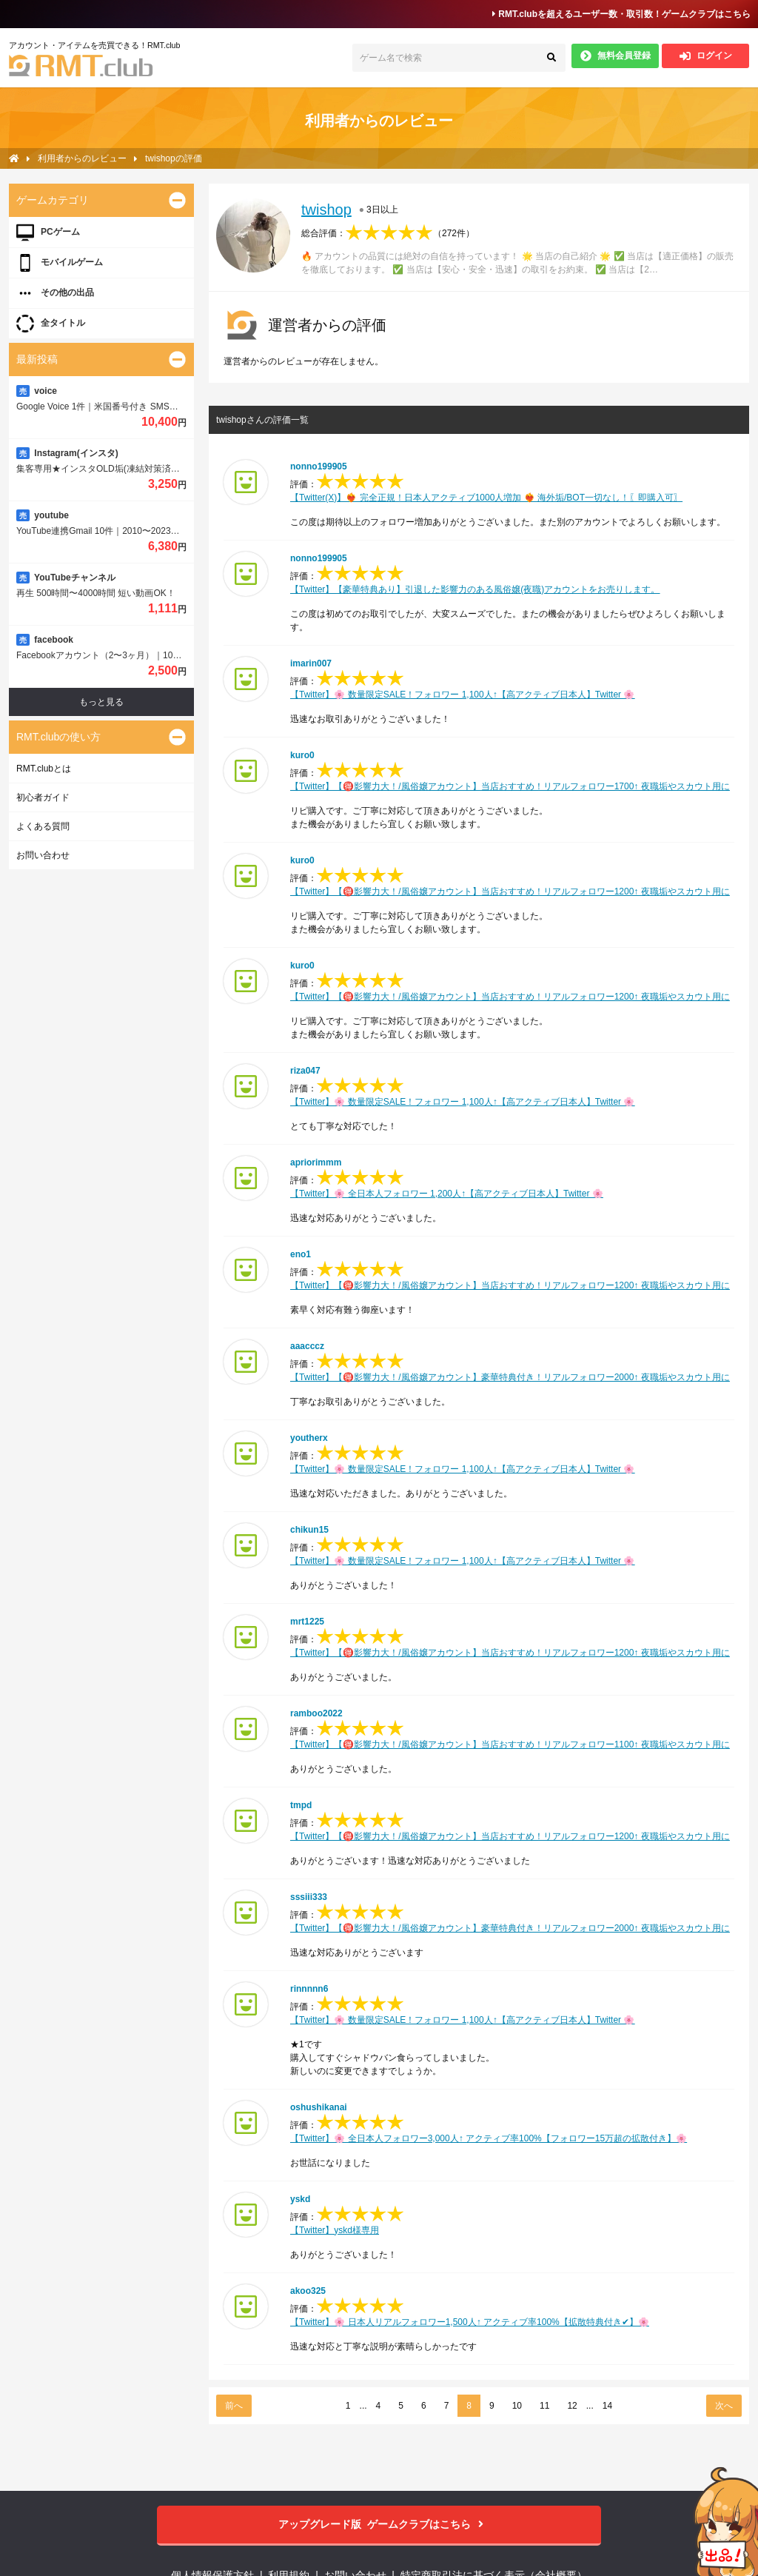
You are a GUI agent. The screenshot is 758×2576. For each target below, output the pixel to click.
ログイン (706, 55)
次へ (724, 2406)
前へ (234, 2406)
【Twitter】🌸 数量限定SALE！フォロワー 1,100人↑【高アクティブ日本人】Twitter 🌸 (462, 694)
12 (572, 2406)
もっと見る (101, 702)
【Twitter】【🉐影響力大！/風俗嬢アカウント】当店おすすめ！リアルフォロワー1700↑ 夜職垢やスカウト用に (510, 786)
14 (607, 2406)
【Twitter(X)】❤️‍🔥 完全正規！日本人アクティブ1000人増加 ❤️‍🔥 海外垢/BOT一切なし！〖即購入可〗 (486, 497)
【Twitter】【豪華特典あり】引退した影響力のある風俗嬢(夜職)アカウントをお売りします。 (475, 589)
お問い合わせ (43, 855)
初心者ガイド (43, 797)
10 (517, 2406)
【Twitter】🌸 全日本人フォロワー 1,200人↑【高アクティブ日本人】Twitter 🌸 (446, 1193)
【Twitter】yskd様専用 (334, 2230)
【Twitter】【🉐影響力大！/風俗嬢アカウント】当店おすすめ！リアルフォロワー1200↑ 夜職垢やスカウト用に (510, 891)
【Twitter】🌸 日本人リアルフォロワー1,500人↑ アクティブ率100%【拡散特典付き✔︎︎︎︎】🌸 (469, 2322)
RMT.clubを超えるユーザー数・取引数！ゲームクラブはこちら (621, 14)
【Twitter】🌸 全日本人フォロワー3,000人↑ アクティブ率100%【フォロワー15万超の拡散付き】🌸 (488, 2138)
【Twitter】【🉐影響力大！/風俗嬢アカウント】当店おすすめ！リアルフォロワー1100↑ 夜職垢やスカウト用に (510, 1744)
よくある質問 (43, 826)
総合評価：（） (387, 233)
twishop (326, 209)
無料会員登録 (615, 55)
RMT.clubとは (43, 768)
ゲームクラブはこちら (379, 2524)
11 (544, 2406)
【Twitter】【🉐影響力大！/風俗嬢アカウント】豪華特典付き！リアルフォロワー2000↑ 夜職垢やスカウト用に (510, 1377)
